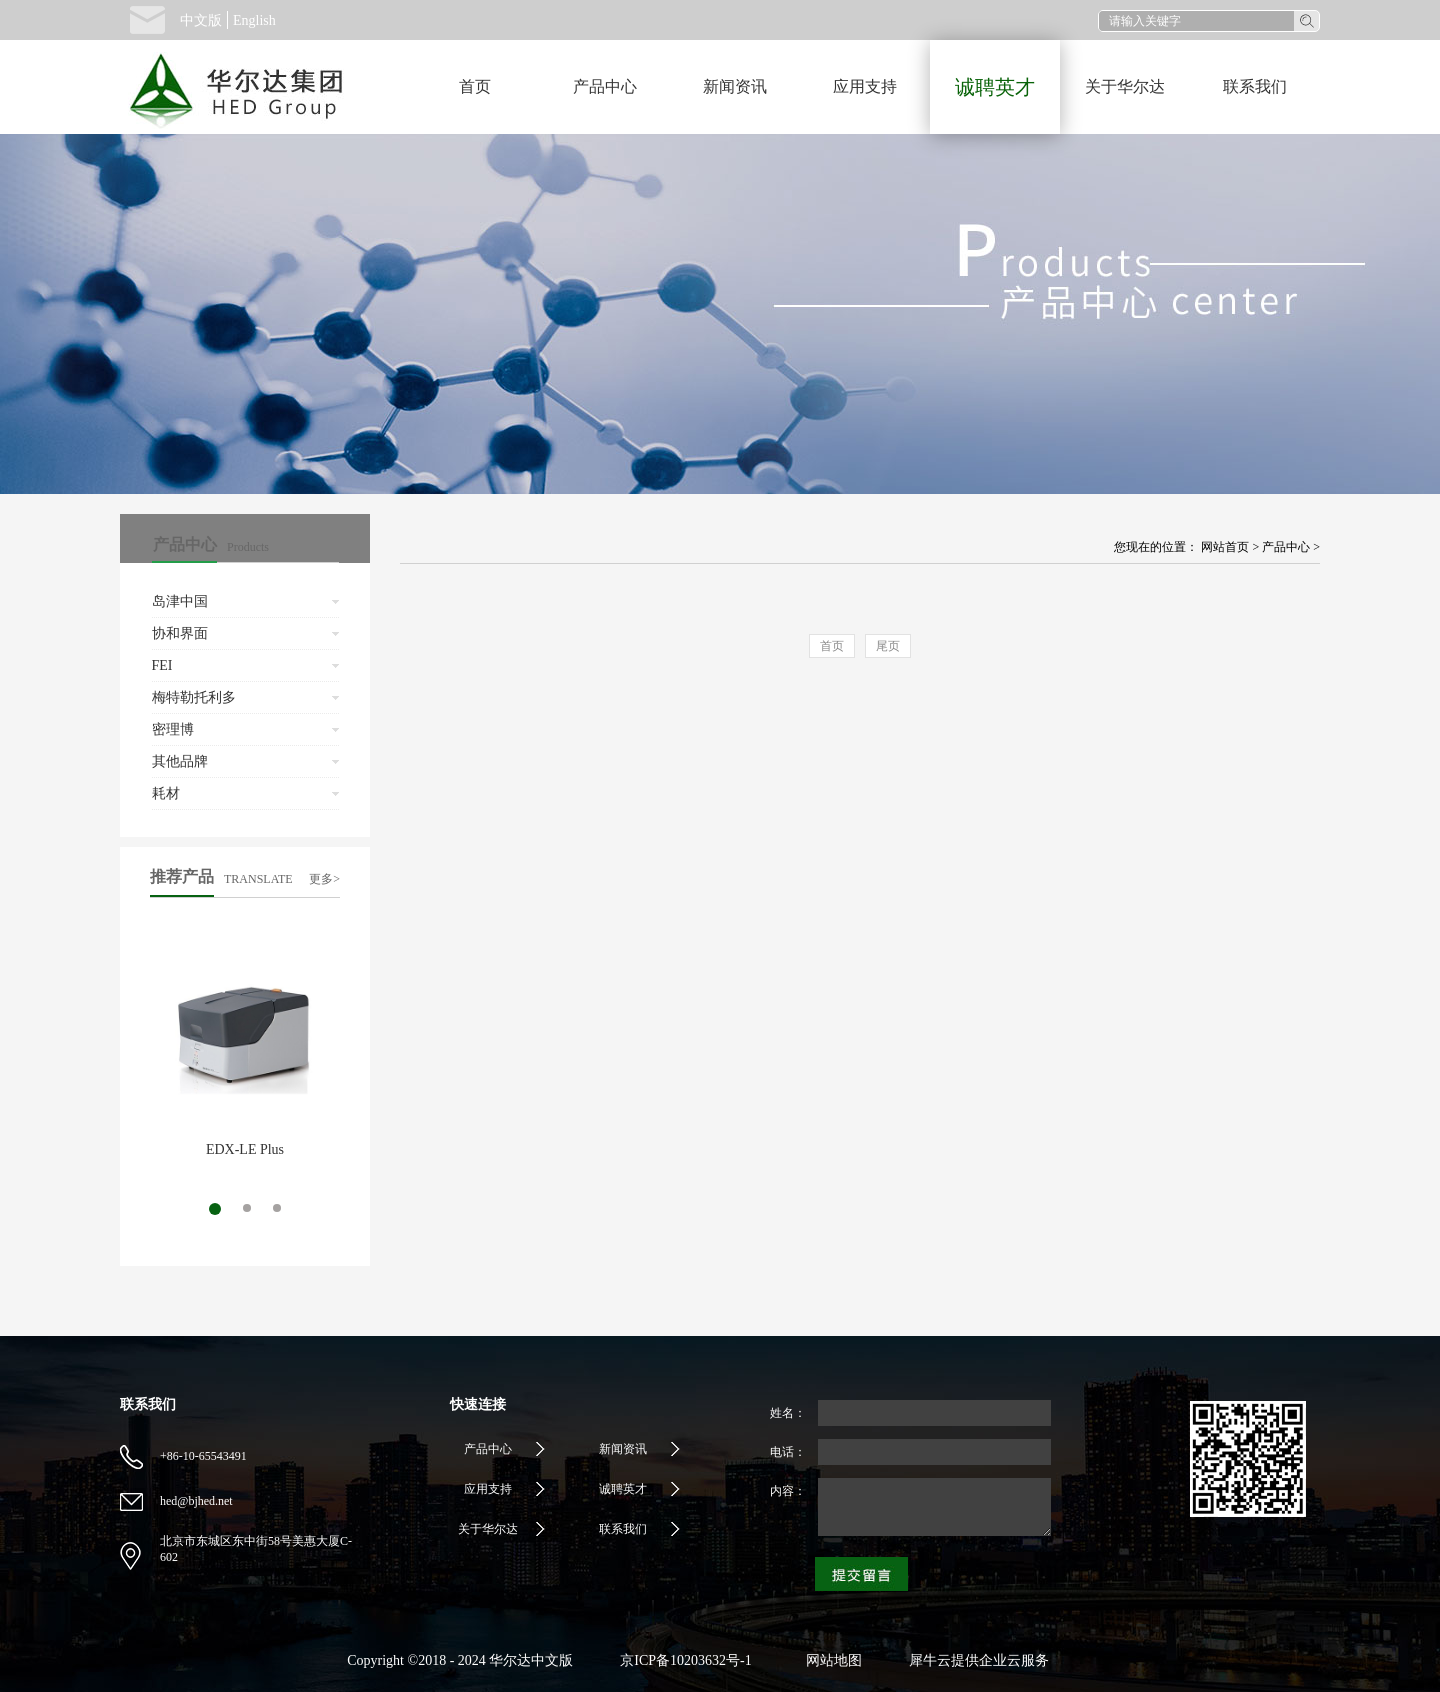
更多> (324, 879)
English (254, 20)
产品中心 (1286, 547)
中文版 (201, 20)
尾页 (888, 646)
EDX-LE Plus (245, 1149)
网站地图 (830, 1660)
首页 (475, 86)
